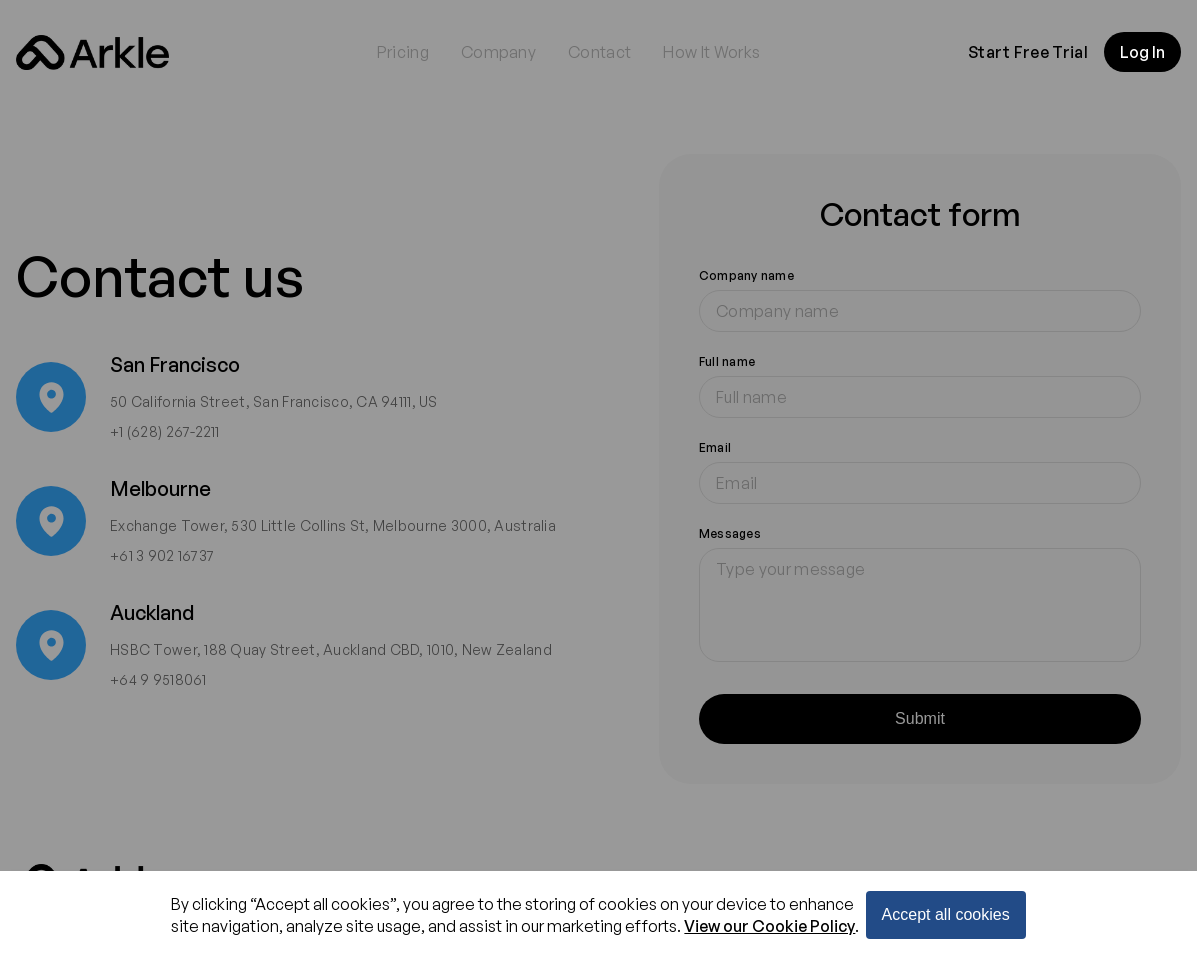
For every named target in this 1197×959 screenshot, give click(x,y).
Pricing (403, 52)
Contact (599, 52)
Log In (1142, 52)
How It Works (711, 52)
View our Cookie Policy (769, 926)
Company (498, 52)
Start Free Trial (1028, 52)
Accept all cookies (946, 914)
